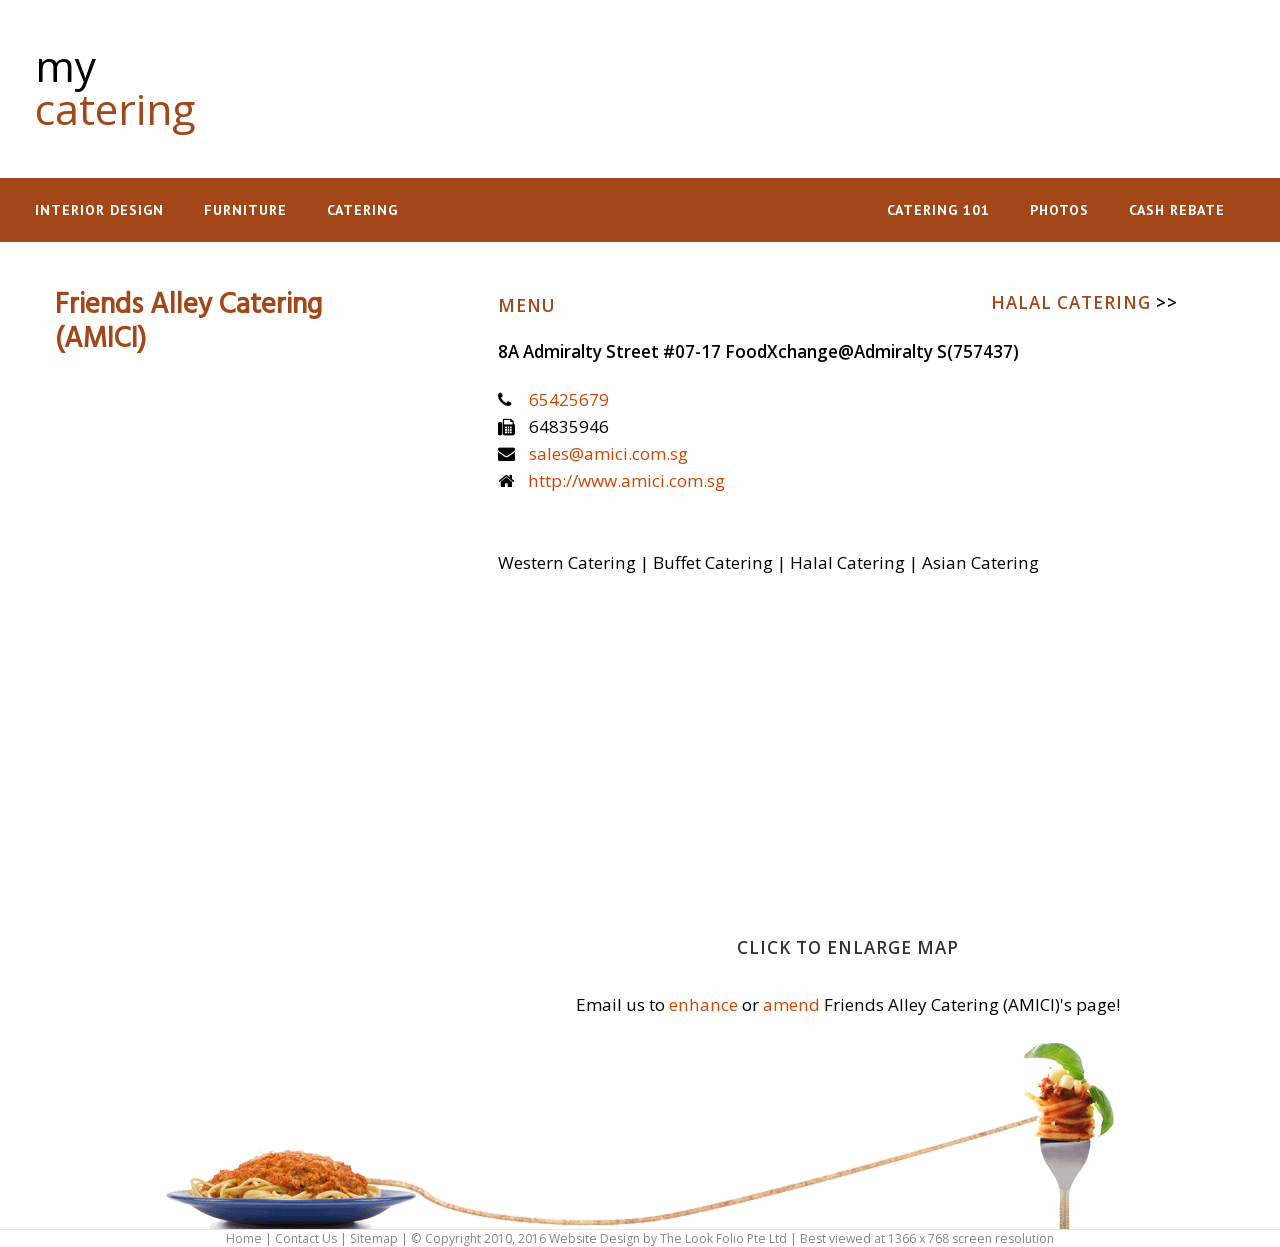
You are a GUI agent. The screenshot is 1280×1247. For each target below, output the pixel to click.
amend (791, 1004)
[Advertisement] (871, 80)
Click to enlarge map (848, 947)
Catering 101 (938, 210)
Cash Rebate (1177, 210)
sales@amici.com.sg (608, 453)
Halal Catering (1084, 302)
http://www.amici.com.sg (626, 480)
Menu (527, 305)
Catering (362, 210)
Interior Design (99, 210)
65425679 (569, 399)
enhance (703, 1004)
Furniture (245, 210)
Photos (1059, 210)
